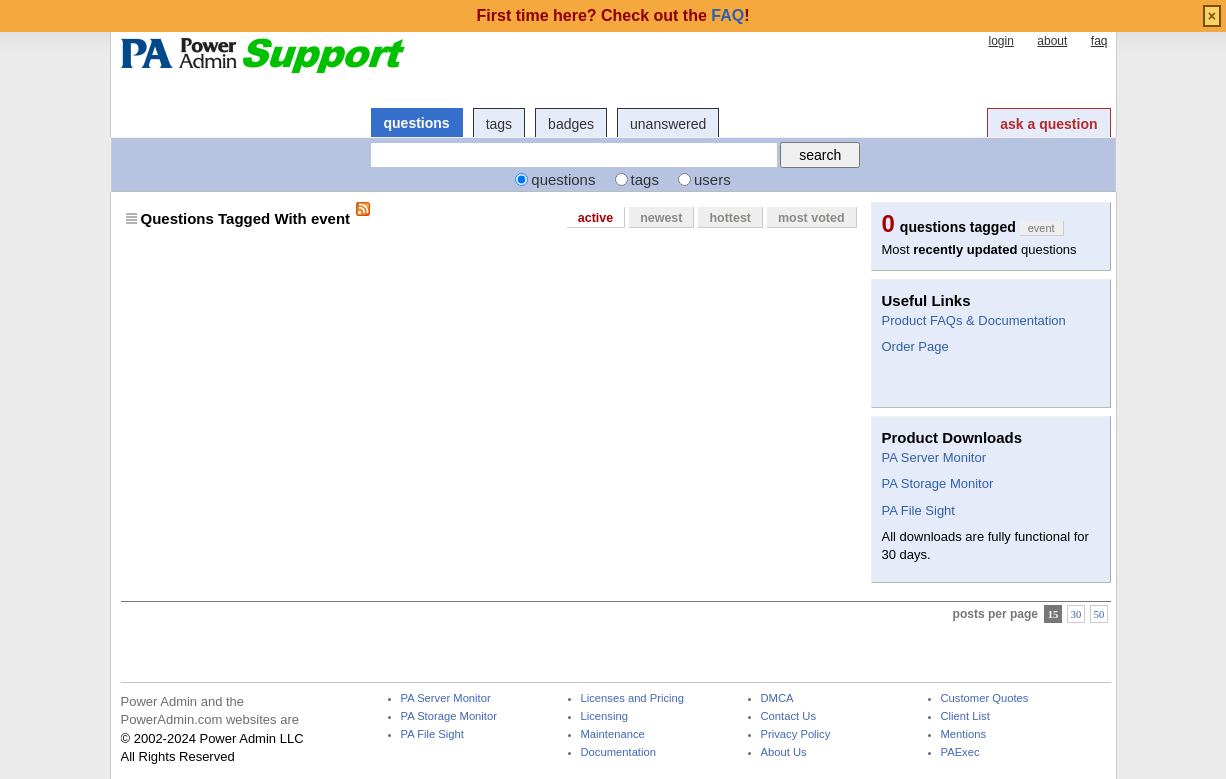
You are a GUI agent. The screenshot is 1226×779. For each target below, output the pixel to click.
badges (571, 124)
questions (417, 123)
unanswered (668, 124)
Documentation (618, 752)
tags (499, 124)
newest (661, 218)
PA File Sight (918, 510)
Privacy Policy (796, 734)
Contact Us (789, 716)
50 (1099, 613)
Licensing (604, 716)
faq (1099, 41)
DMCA (777, 698)
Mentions (964, 734)
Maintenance (613, 734)
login (1000, 41)
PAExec (960, 752)
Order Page (915, 346)
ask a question (1048, 124)
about (1052, 41)
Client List (965, 716)
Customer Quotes (985, 698)
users (712, 179)
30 (1076, 613)
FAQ (727, 15)
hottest (730, 218)
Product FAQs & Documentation (974, 320)
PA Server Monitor (934, 457)
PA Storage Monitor (938, 483)
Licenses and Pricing (633, 698)
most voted (811, 218)
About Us (784, 752)
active (595, 218)
